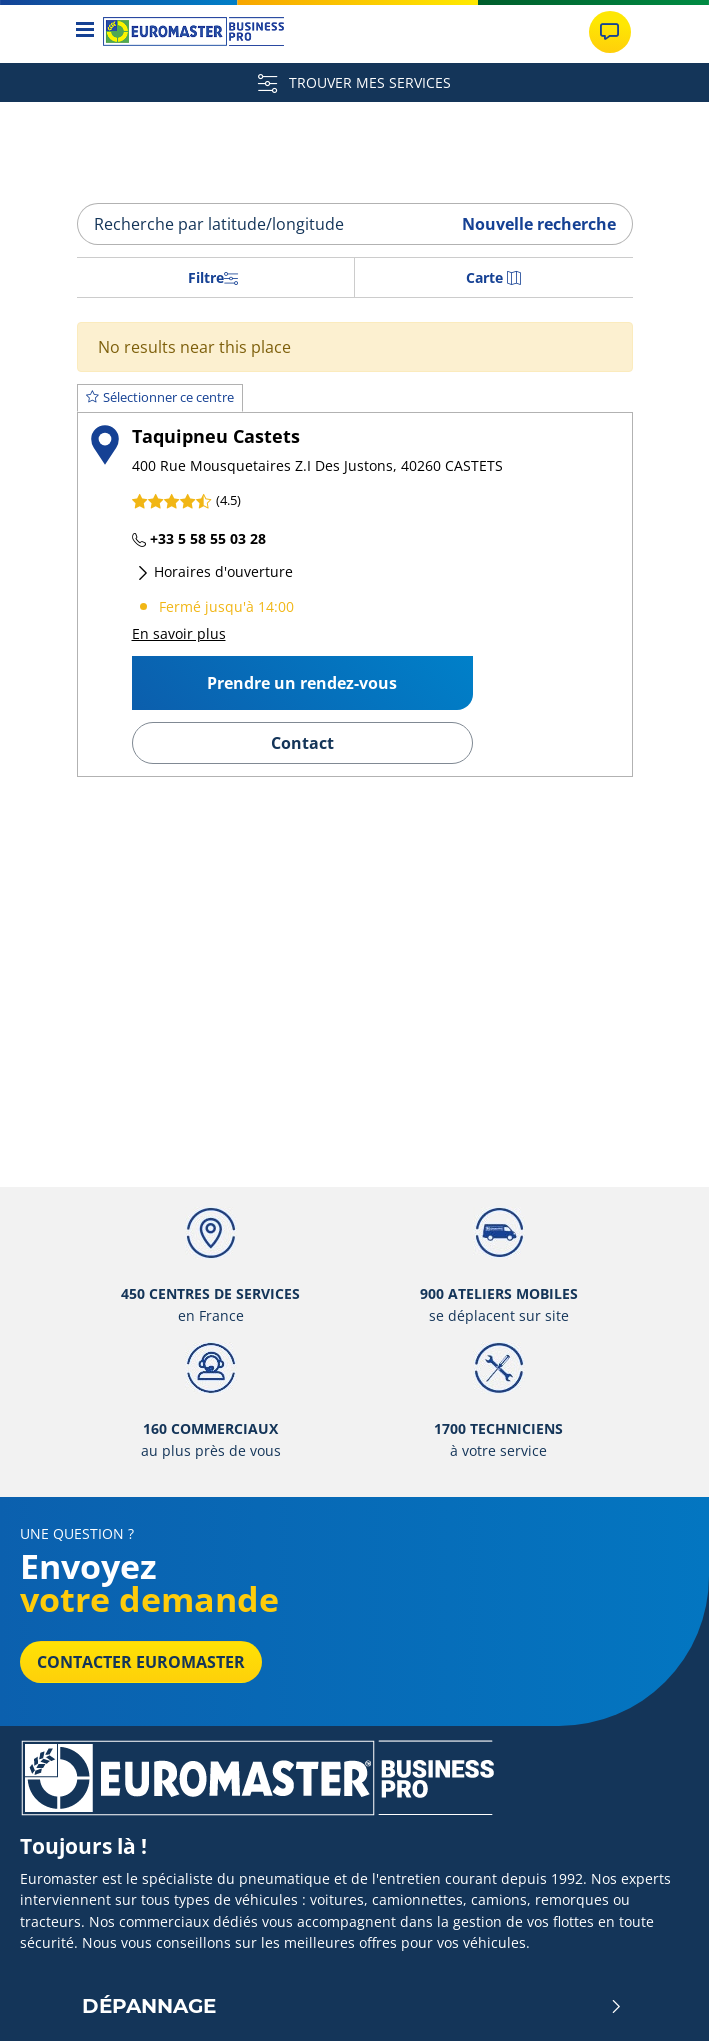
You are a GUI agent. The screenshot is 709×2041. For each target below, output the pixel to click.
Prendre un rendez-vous (302, 683)
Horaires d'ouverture (214, 571)
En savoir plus (179, 633)
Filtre (213, 277)
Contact (302, 743)
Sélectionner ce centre (160, 397)
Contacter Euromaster (141, 1662)
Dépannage (352, 2006)
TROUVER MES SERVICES (354, 82)
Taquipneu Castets (216, 435)
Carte (493, 277)
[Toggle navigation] (85, 31)
